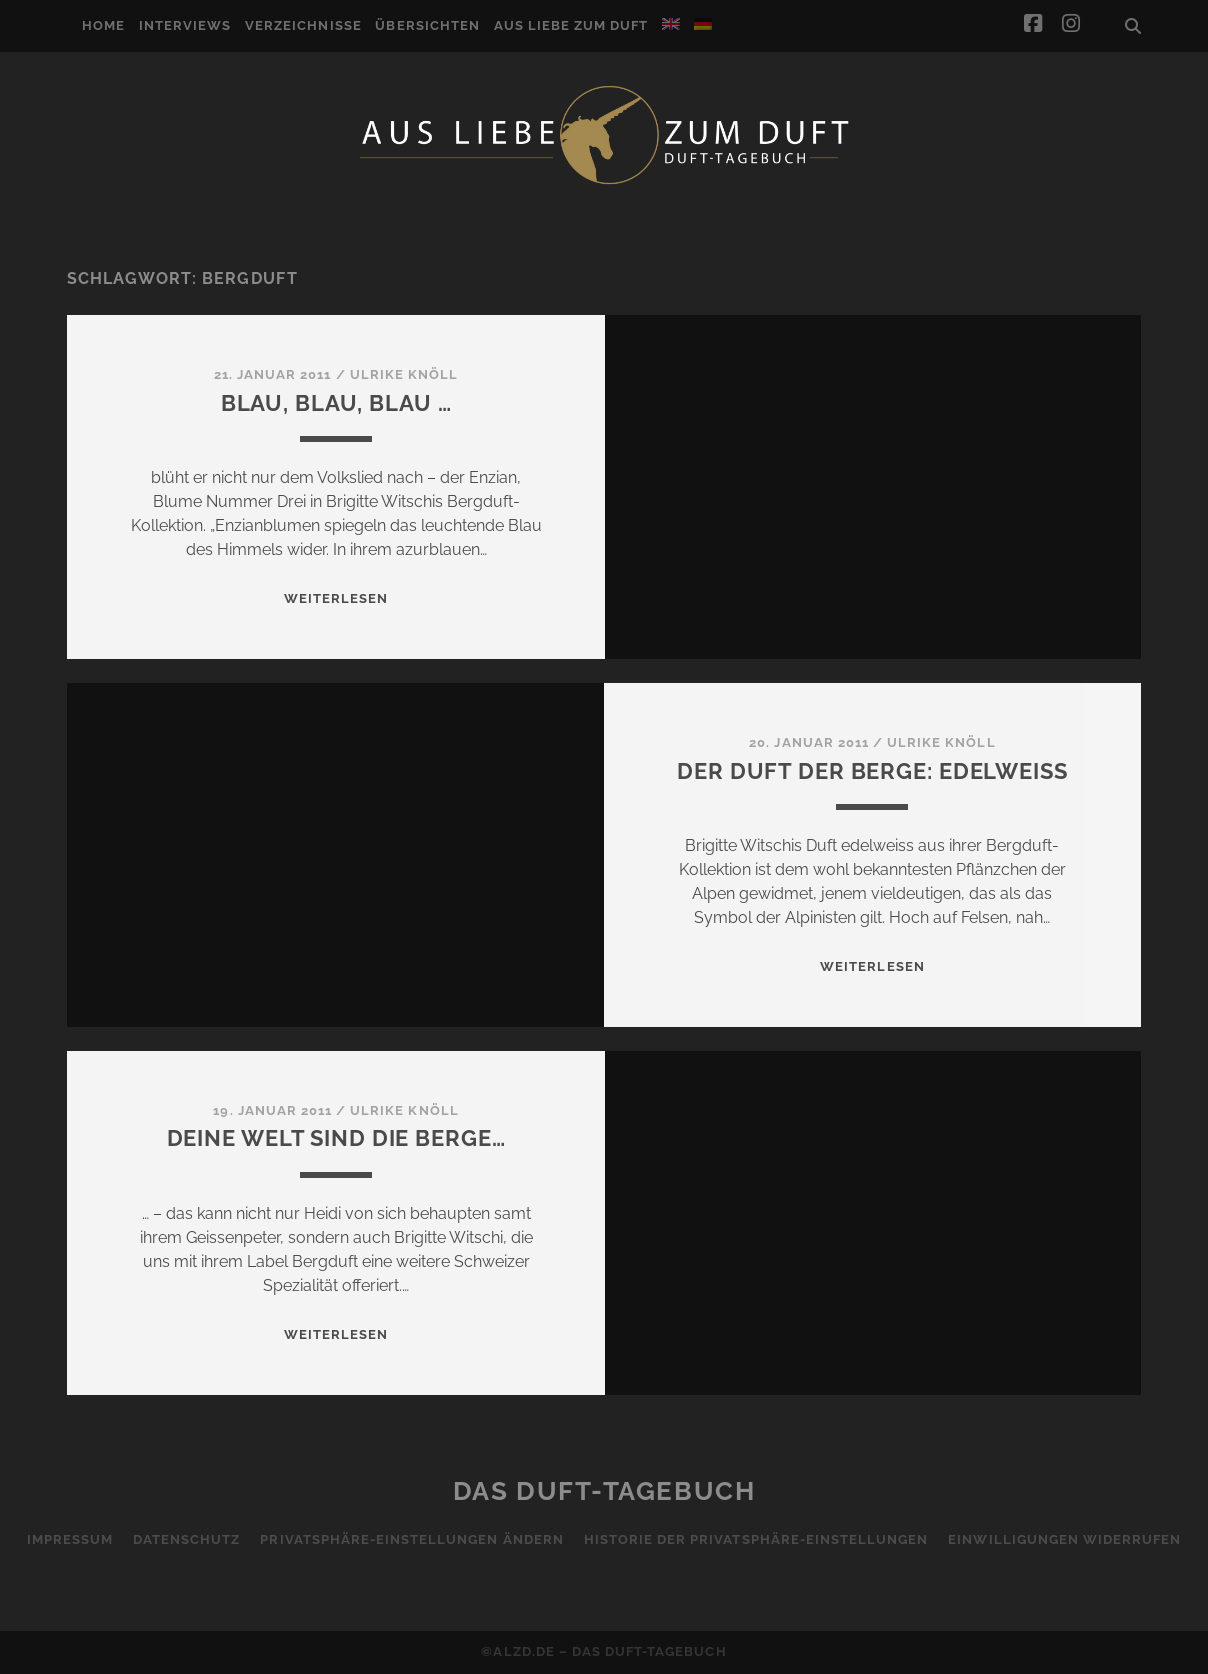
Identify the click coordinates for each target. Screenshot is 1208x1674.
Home (103, 25)
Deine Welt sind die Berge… (336, 1138)
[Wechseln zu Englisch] (671, 24)
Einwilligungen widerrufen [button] (1064, 1539)
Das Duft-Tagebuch (604, 1491)
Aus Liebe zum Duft (571, 25)
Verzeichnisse (303, 25)
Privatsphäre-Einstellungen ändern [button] (411, 1539)
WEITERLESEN (336, 598)
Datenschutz (186, 1539)
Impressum (70, 1539)
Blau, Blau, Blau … (336, 403)
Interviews (185, 25)
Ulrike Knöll (404, 374)
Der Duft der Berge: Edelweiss (872, 771)
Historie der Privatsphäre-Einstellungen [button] (756, 1539)
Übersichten (427, 25)
